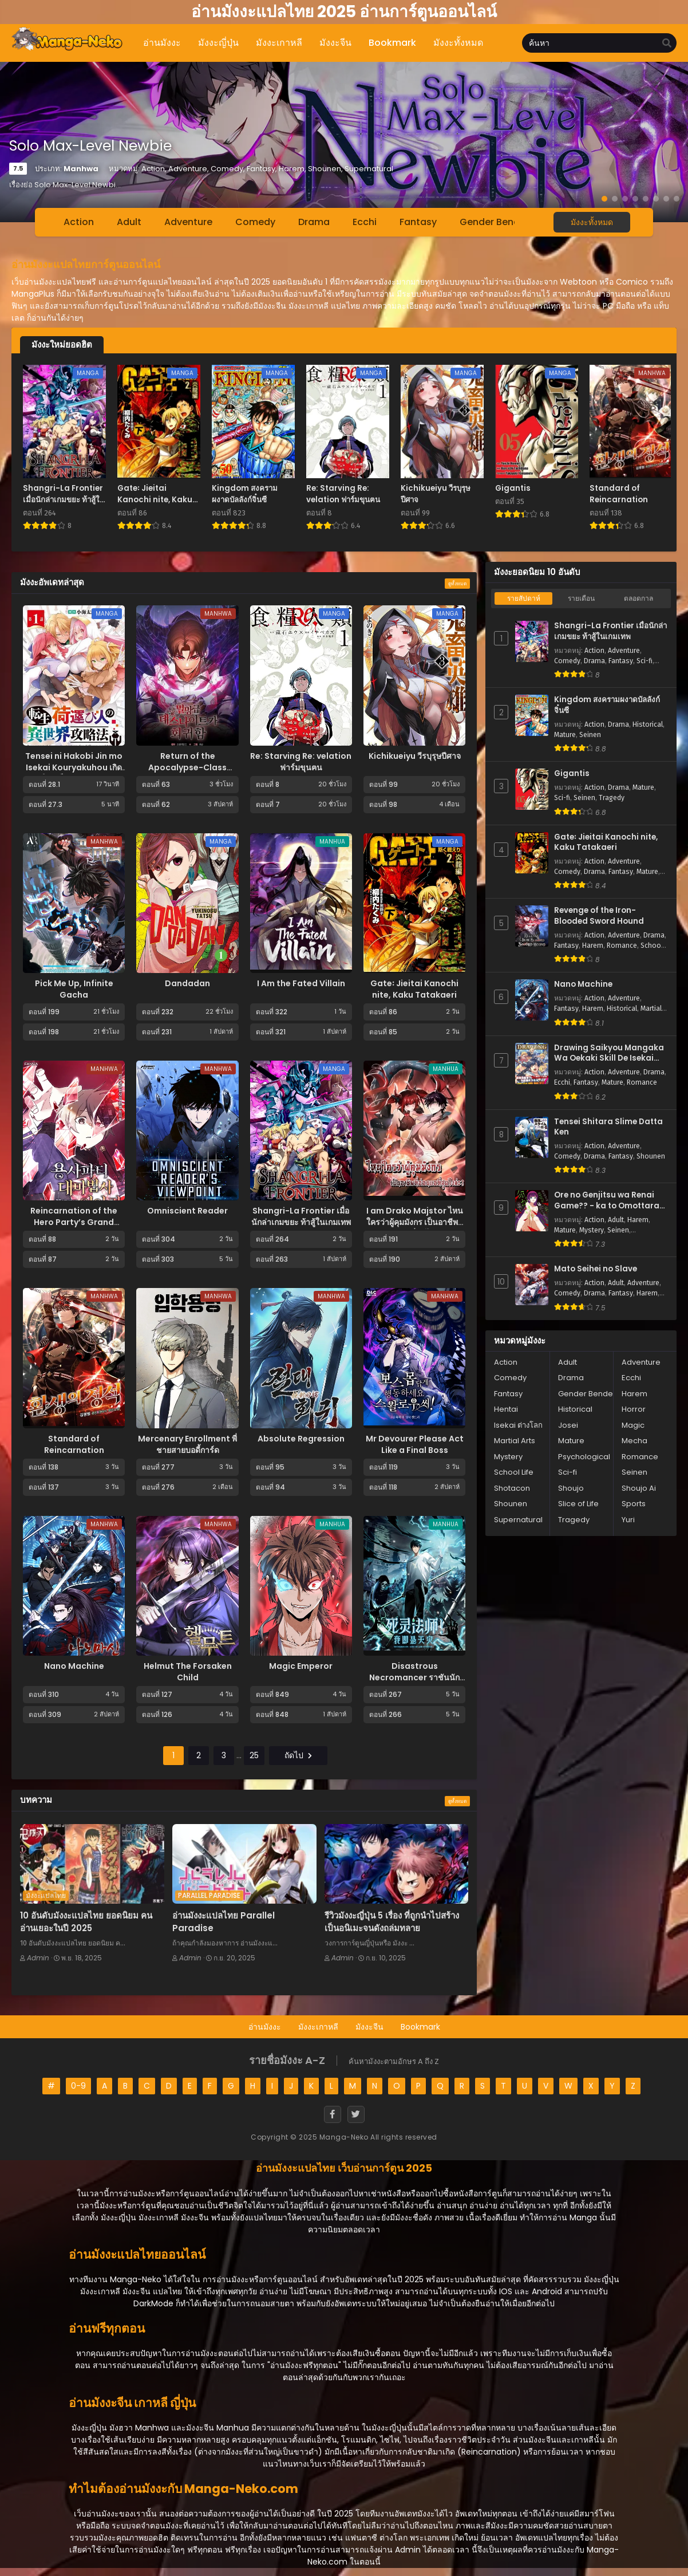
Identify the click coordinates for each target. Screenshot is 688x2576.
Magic (633, 1425)
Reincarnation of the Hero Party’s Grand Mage (73, 1222)
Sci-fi (644, 661)
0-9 (78, 2085)
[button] (604, 199)
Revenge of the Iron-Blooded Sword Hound (599, 916)
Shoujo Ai (639, 1488)
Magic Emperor (301, 1666)
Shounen (650, 1156)
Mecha (634, 1440)
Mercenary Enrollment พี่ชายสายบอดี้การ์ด (187, 1444)
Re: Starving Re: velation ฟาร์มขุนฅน (300, 761)
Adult (129, 222)
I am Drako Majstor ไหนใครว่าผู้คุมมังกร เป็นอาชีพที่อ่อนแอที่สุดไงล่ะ (414, 1222)
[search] (666, 43)
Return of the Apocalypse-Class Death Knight (187, 767)
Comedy (255, 222)
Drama (314, 222)
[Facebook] (332, 2114)
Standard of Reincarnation (74, 1444)
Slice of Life (578, 1503)
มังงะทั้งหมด (592, 222)
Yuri (628, 1519)
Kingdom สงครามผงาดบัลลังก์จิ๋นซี (607, 705)
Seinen (590, 735)
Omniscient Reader (187, 1210)
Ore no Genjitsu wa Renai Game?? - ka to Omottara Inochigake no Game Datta (609, 1200)
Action (79, 222)
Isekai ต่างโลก (518, 1425)
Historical (647, 724)
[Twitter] (356, 2114)
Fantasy (418, 222)
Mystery (591, 1230)
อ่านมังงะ (264, 2027)
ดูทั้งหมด (457, 583)
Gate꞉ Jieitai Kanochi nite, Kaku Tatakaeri (414, 989)
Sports (634, 1503)
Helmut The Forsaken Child (188, 1671)
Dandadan (187, 983)
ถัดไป (298, 1755)
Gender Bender (494, 222)
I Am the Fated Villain (301, 983)
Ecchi (365, 222)
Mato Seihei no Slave (595, 1269)
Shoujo (571, 1488)
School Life (513, 1472)
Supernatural (518, 1519)
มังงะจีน (369, 2027)
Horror (634, 1409)
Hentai (506, 1409)
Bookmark (420, 2027)
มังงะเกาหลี (318, 2027)
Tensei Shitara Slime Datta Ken (608, 1127)
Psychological (584, 1456)
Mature (565, 735)
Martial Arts (514, 1440)
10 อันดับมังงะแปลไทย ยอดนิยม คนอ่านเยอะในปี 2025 (86, 1922)
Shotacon (512, 1488)
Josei (568, 1425)
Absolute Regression (301, 1438)
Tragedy (611, 798)
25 (251, 1755)
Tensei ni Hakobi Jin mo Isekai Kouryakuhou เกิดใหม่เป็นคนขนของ (73, 767)
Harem (592, 946)
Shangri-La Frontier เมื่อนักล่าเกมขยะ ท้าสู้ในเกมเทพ (301, 1216)
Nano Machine (74, 1666)
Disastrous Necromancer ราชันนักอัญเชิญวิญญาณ (414, 1677)
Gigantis (572, 774)
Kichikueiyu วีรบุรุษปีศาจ (415, 756)
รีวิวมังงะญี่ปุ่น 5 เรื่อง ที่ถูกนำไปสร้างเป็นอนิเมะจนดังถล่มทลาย (392, 1922)
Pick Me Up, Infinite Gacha (74, 989)
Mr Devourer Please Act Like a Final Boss (415, 1444)
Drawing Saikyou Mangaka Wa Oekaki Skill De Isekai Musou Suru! (609, 1053)
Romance (622, 946)
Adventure (188, 222)
